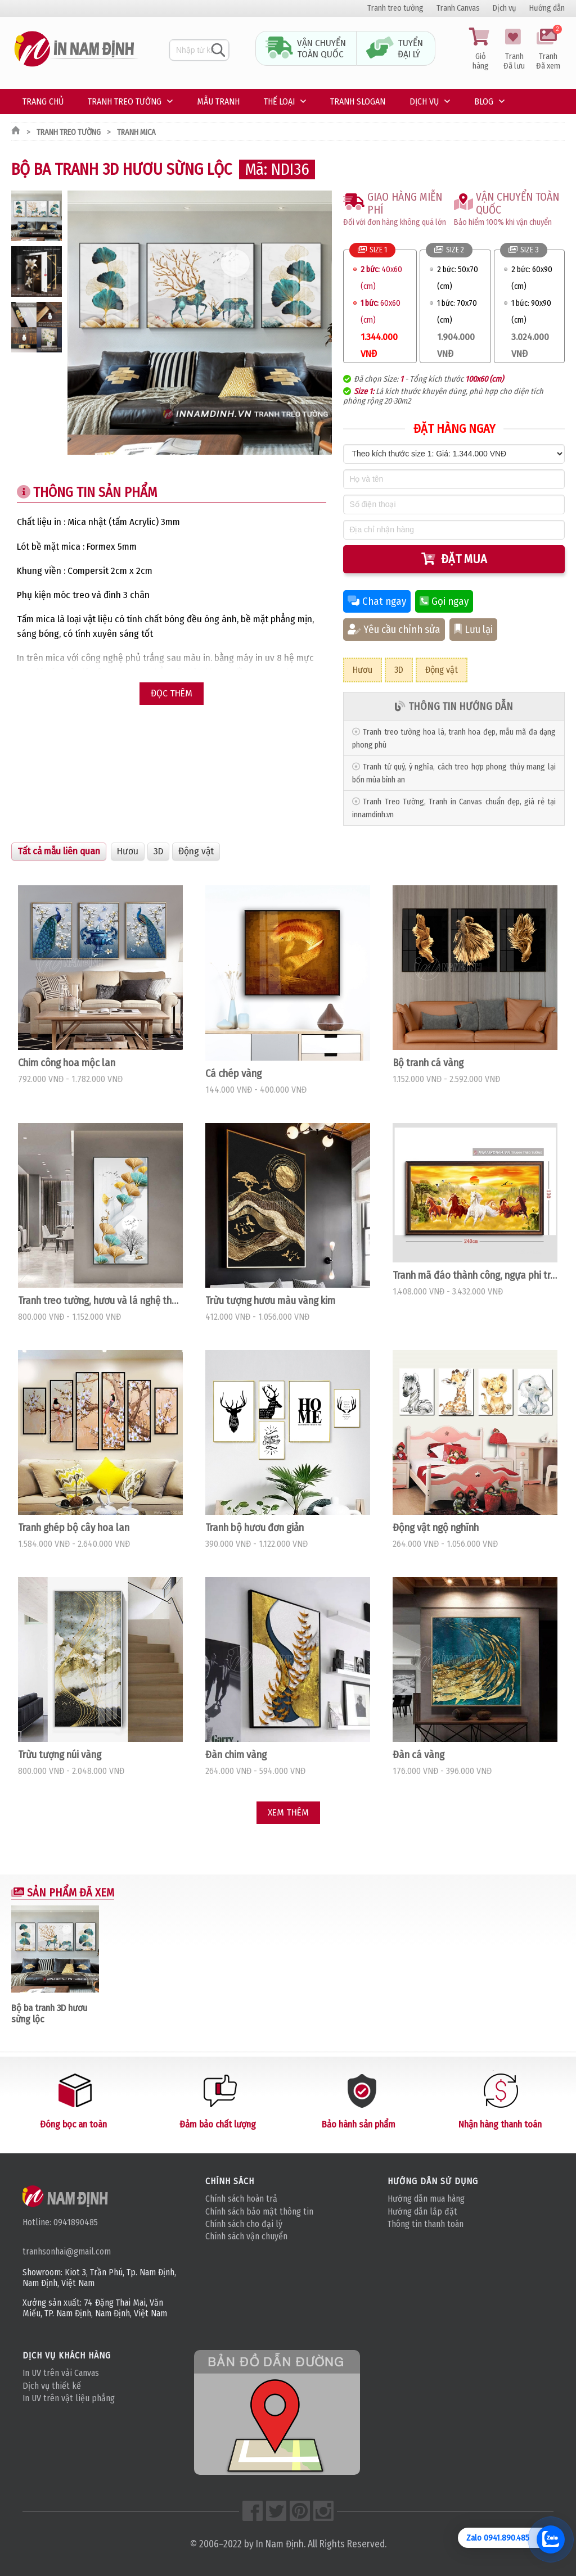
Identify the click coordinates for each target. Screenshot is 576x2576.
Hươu (362, 669)
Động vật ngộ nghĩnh (436, 1528)
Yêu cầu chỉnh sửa (394, 629)
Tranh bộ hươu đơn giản (254, 1528)
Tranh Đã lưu (514, 49)
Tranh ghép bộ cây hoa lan (73, 1528)
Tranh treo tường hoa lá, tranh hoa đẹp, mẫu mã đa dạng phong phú (454, 738)
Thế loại (279, 101)
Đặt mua (454, 559)
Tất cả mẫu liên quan (58, 851)
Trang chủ (43, 101)
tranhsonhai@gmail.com (66, 2251)
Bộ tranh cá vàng (428, 1063)
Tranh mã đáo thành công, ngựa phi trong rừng (475, 1275)
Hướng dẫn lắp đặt (422, 2211)
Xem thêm (288, 1812)
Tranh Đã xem (548, 49)
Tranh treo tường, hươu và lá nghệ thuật (100, 1300)
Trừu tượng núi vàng (59, 1755)
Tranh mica (136, 132)
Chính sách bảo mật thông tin (259, 2211)
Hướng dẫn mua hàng (426, 2198)
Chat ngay (377, 601)
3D (398, 669)
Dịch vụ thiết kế (51, 2385)
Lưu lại (473, 629)
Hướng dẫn (547, 8)
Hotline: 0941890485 (60, 2222)
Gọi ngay (444, 601)
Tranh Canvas (458, 8)
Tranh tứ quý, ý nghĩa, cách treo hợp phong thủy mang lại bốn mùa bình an (454, 773)
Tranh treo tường (395, 8)
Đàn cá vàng (418, 1755)
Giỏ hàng (480, 49)
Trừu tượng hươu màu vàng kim (270, 1300)
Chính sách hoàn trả (241, 2198)
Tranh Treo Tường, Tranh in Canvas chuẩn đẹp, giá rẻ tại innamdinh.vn (454, 808)
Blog (483, 101)
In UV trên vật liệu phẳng (68, 2398)
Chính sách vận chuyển (246, 2236)
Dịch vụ (504, 8)
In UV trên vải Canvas (60, 2372)
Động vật (441, 669)
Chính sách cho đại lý (243, 2224)
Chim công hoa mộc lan (66, 1063)
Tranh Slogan (357, 101)
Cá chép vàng (233, 1073)
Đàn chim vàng (236, 1755)
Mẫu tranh (218, 101)
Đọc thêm (171, 693)
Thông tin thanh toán (426, 2224)
